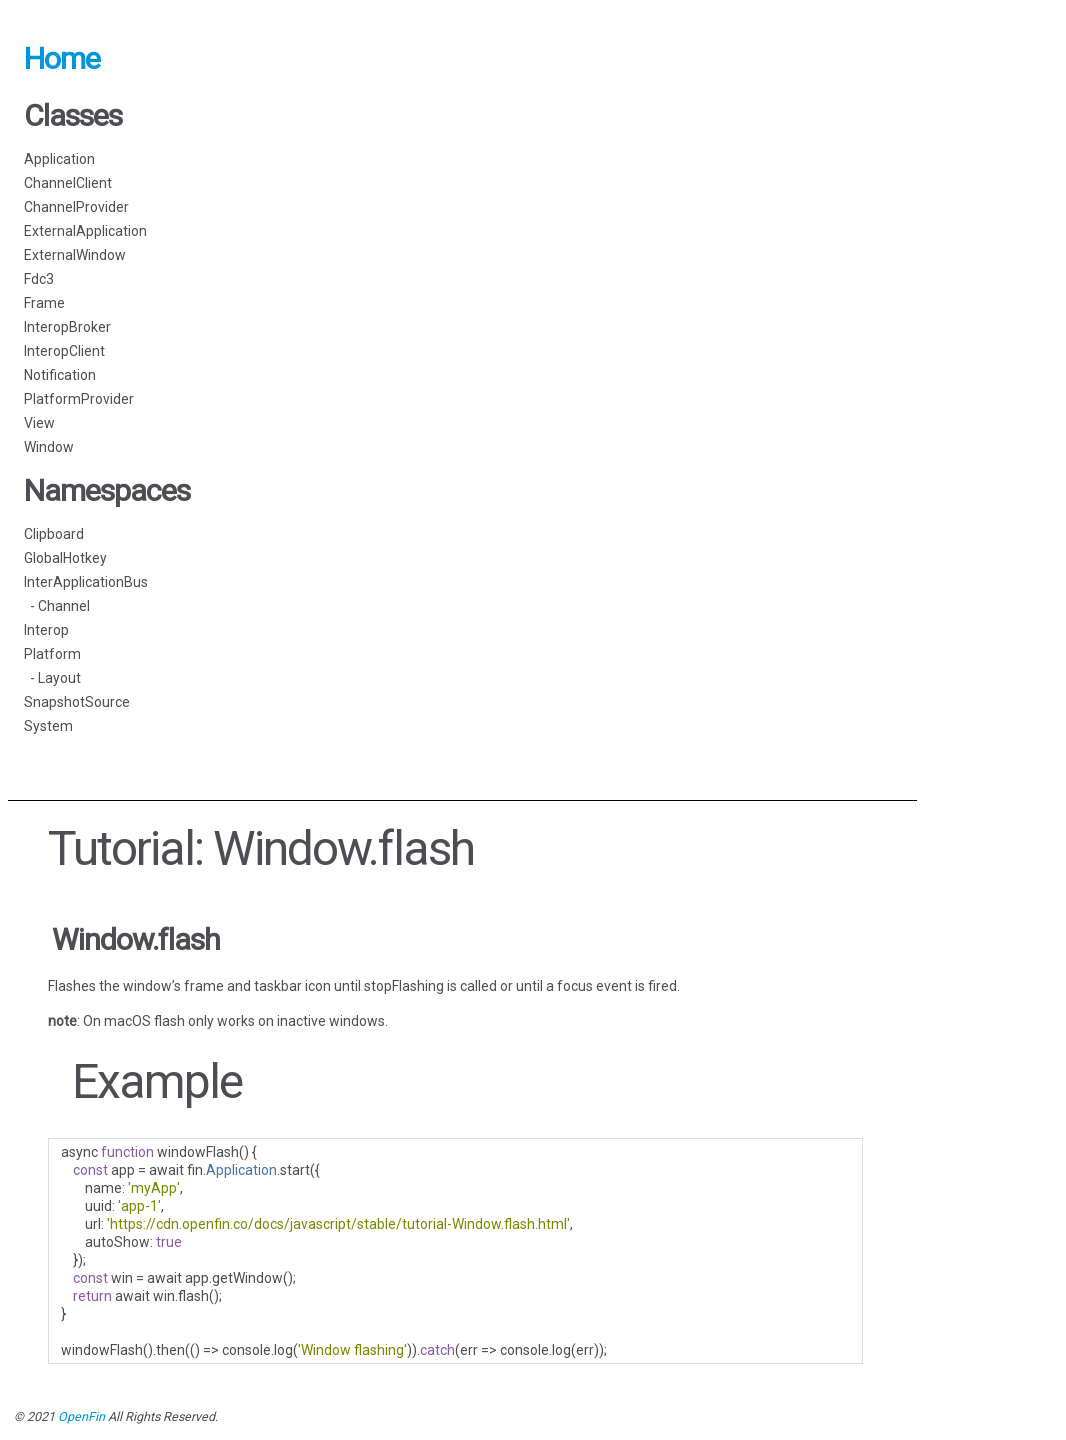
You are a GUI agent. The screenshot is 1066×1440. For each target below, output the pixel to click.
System (48, 726)
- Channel (57, 606)
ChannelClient (68, 183)
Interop (46, 630)
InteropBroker (67, 327)
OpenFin (81, 1416)
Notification (60, 375)
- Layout (52, 678)
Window (49, 447)
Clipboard (54, 534)
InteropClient (64, 351)
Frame (44, 303)
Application (59, 159)
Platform (52, 654)
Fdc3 (39, 279)
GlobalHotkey (65, 558)
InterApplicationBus (86, 582)
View (39, 423)
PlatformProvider (79, 399)
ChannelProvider (76, 207)
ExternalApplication (85, 231)
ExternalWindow (75, 255)
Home (62, 58)
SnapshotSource (77, 702)
